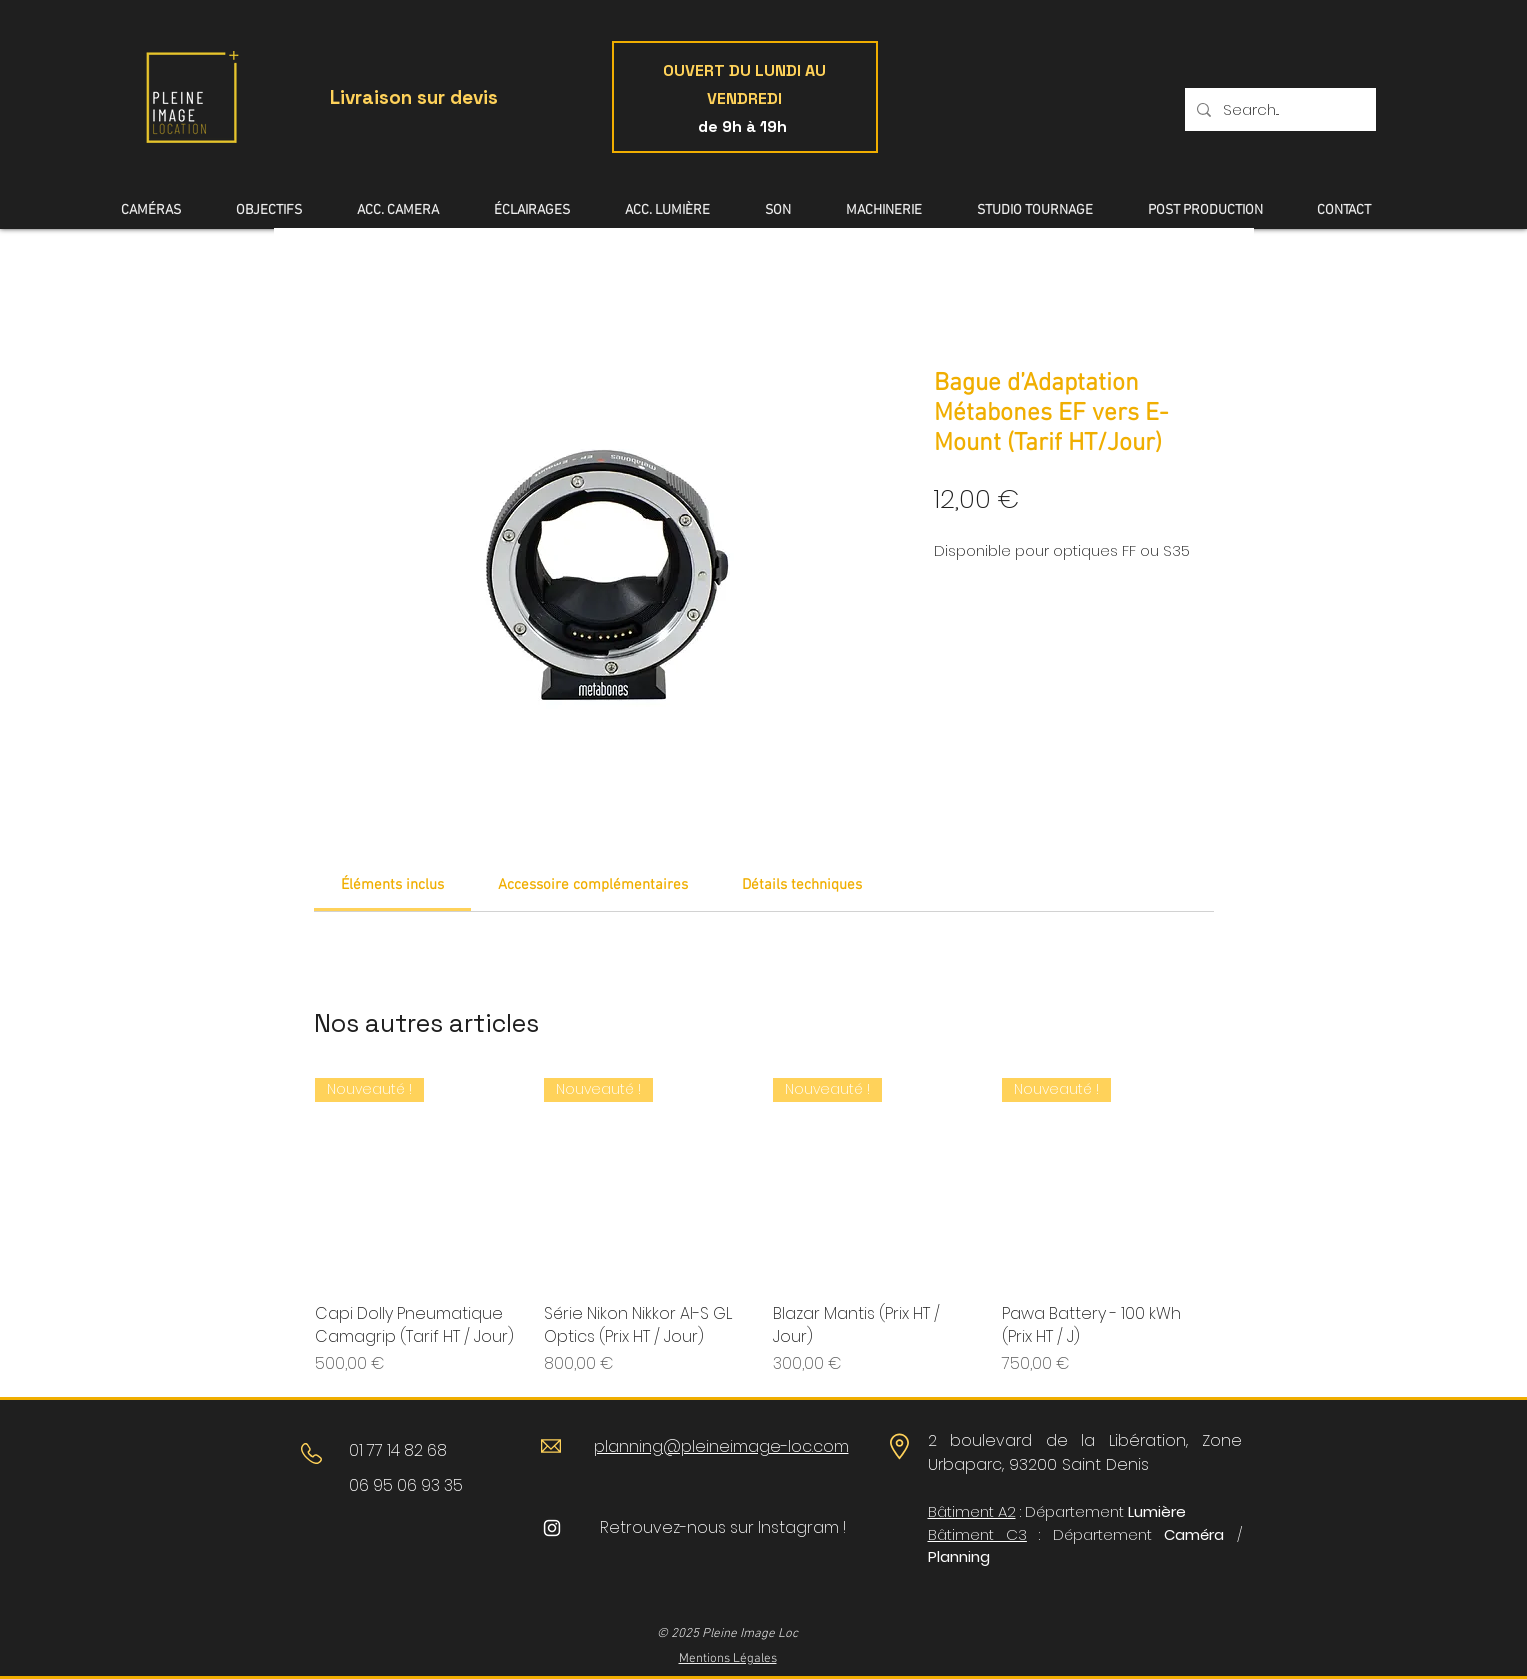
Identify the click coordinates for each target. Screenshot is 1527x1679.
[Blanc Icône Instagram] (552, 1528)
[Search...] (1278, 109)
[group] (763, 1227)
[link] (392, 885)
